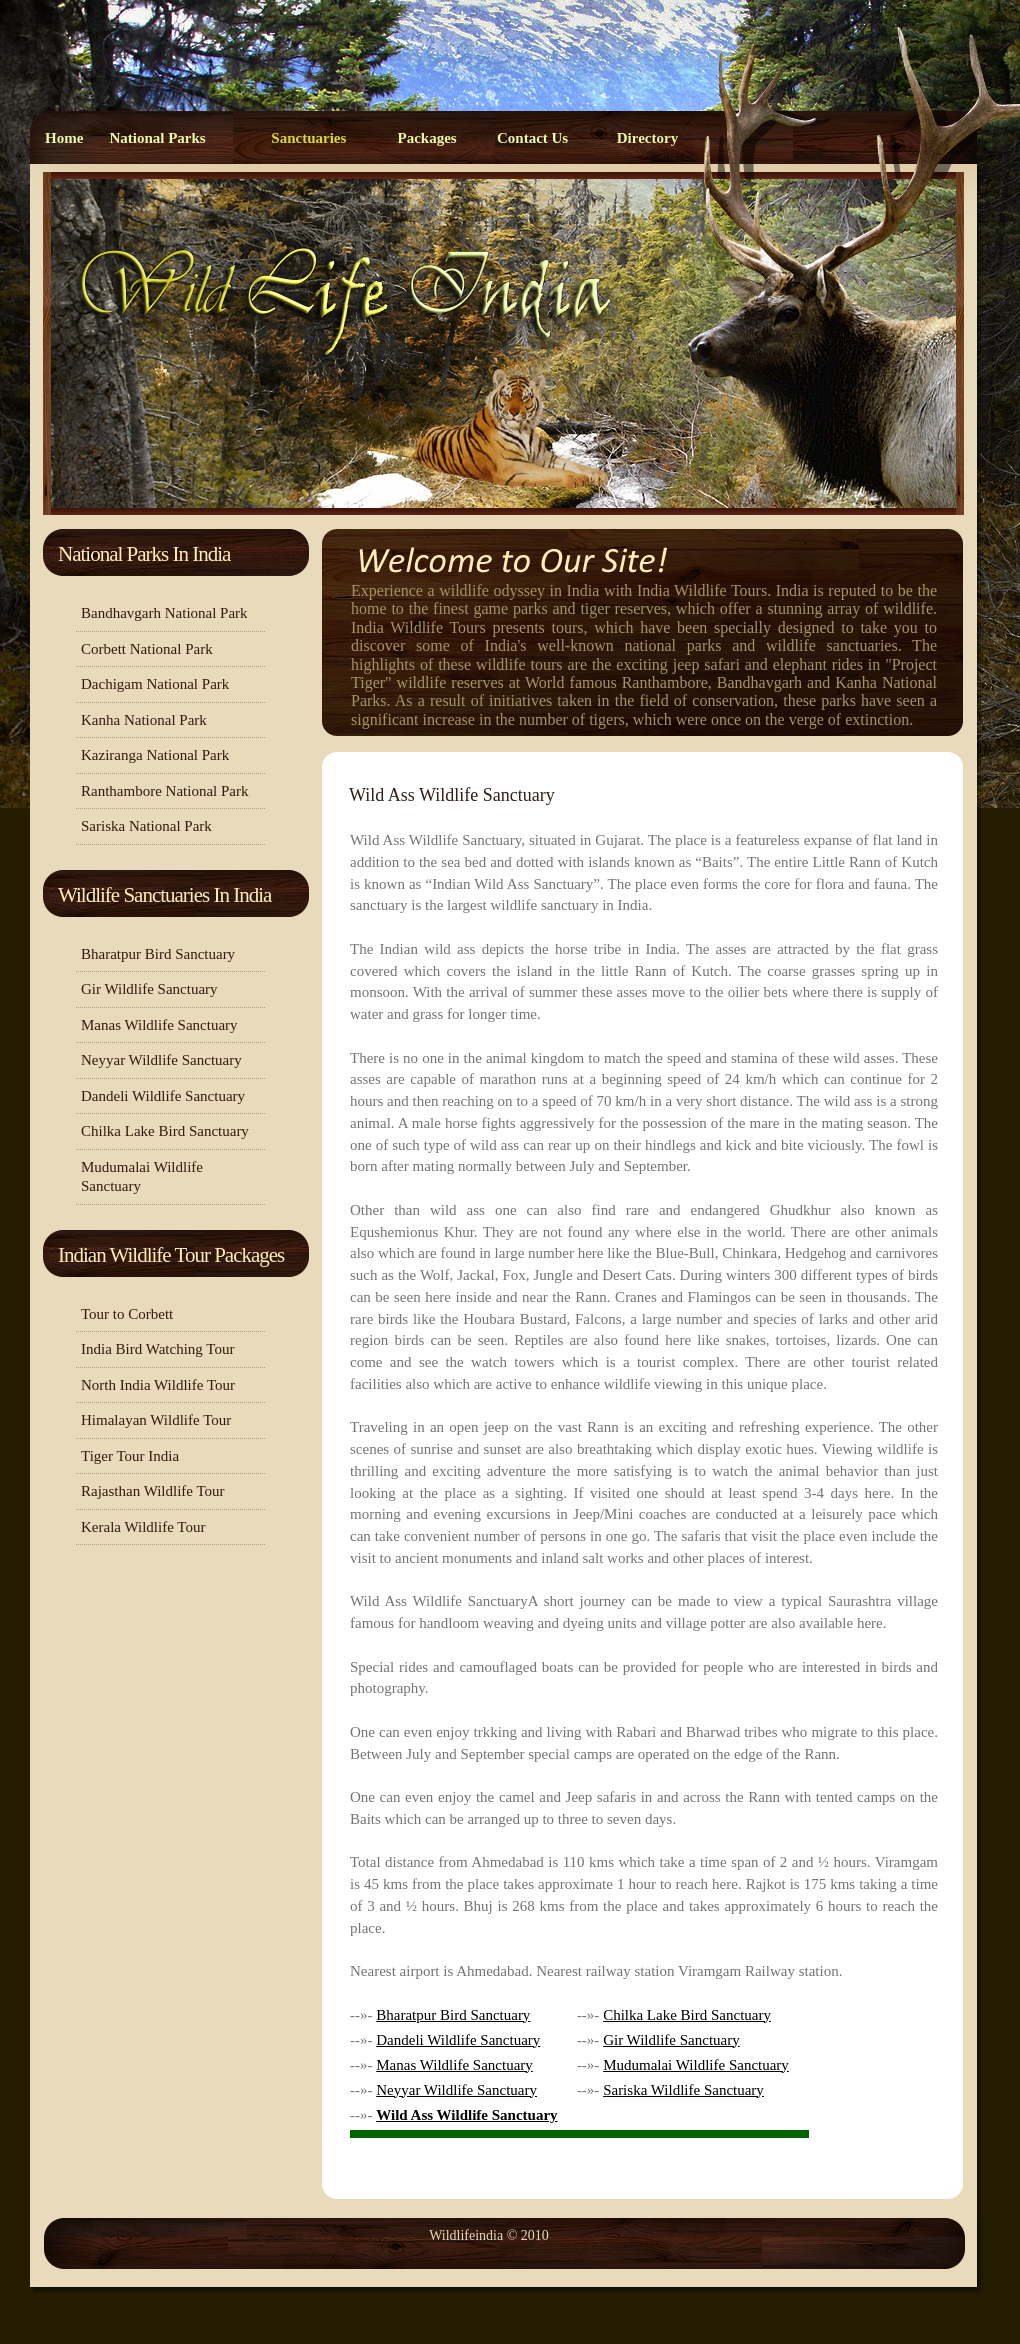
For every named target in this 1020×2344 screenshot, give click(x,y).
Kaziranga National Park (155, 755)
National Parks (157, 138)
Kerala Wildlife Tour (143, 1527)
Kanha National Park (144, 720)
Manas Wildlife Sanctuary (159, 1025)
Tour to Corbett (127, 1314)
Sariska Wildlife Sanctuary (683, 2090)
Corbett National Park (147, 649)
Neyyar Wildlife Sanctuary (161, 1060)
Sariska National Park (146, 826)
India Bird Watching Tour (157, 1349)
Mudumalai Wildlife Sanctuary (142, 1177)
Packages (426, 138)
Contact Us (532, 138)
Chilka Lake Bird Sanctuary (165, 1131)
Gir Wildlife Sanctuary (149, 989)
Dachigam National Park (155, 684)
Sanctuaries (308, 138)
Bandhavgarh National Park (164, 613)
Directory (647, 138)
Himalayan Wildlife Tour (156, 1420)
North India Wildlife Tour (158, 1385)
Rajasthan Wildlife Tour (153, 1491)
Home (64, 138)
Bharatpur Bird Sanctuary (158, 954)
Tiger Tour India (130, 1456)
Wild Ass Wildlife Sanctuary (452, 795)
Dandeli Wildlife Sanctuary (163, 1096)
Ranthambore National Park (164, 791)
